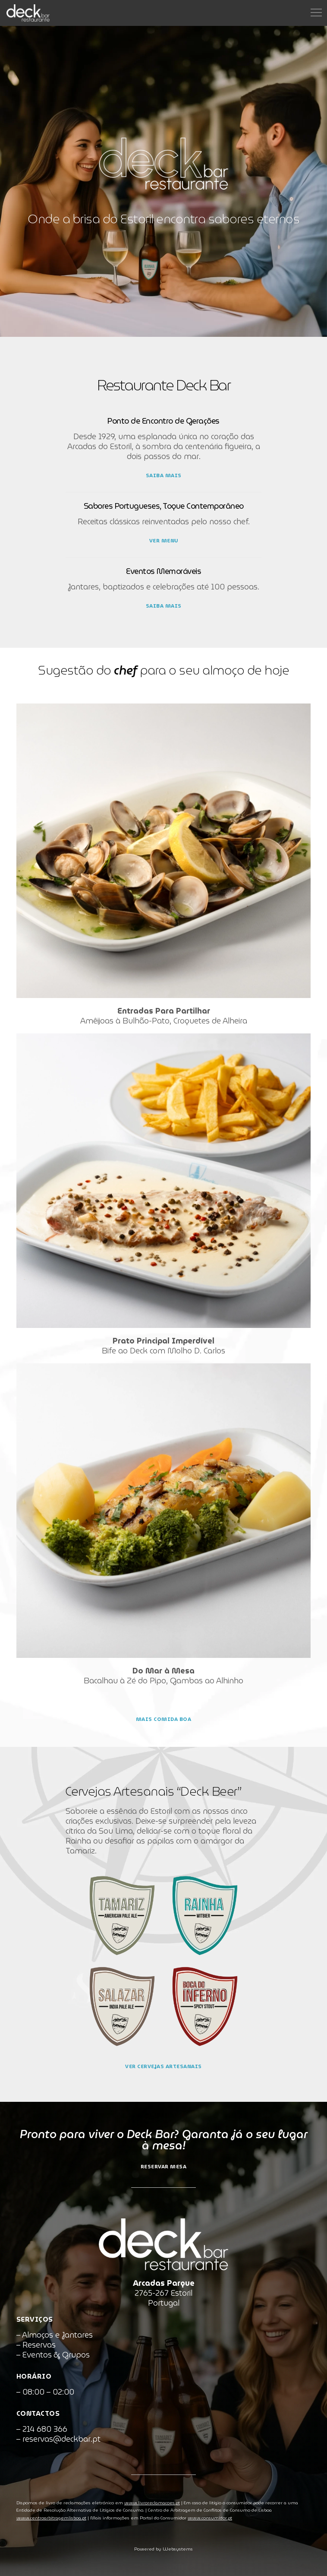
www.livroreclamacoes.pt (152, 2503)
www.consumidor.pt (210, 2518)
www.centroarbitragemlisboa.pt (51, 2518)
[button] (8, 2567)
